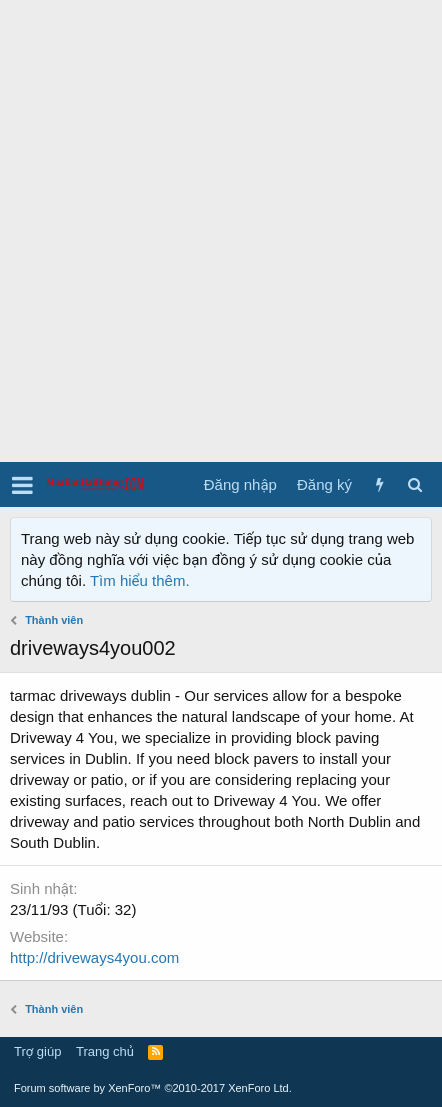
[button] (22, 485)
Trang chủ (105, 1051)
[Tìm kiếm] (414, 484)
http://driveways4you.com (94, 957)
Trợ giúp (37, 1051)
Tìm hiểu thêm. (140, 580)
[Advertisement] (221, 231)
